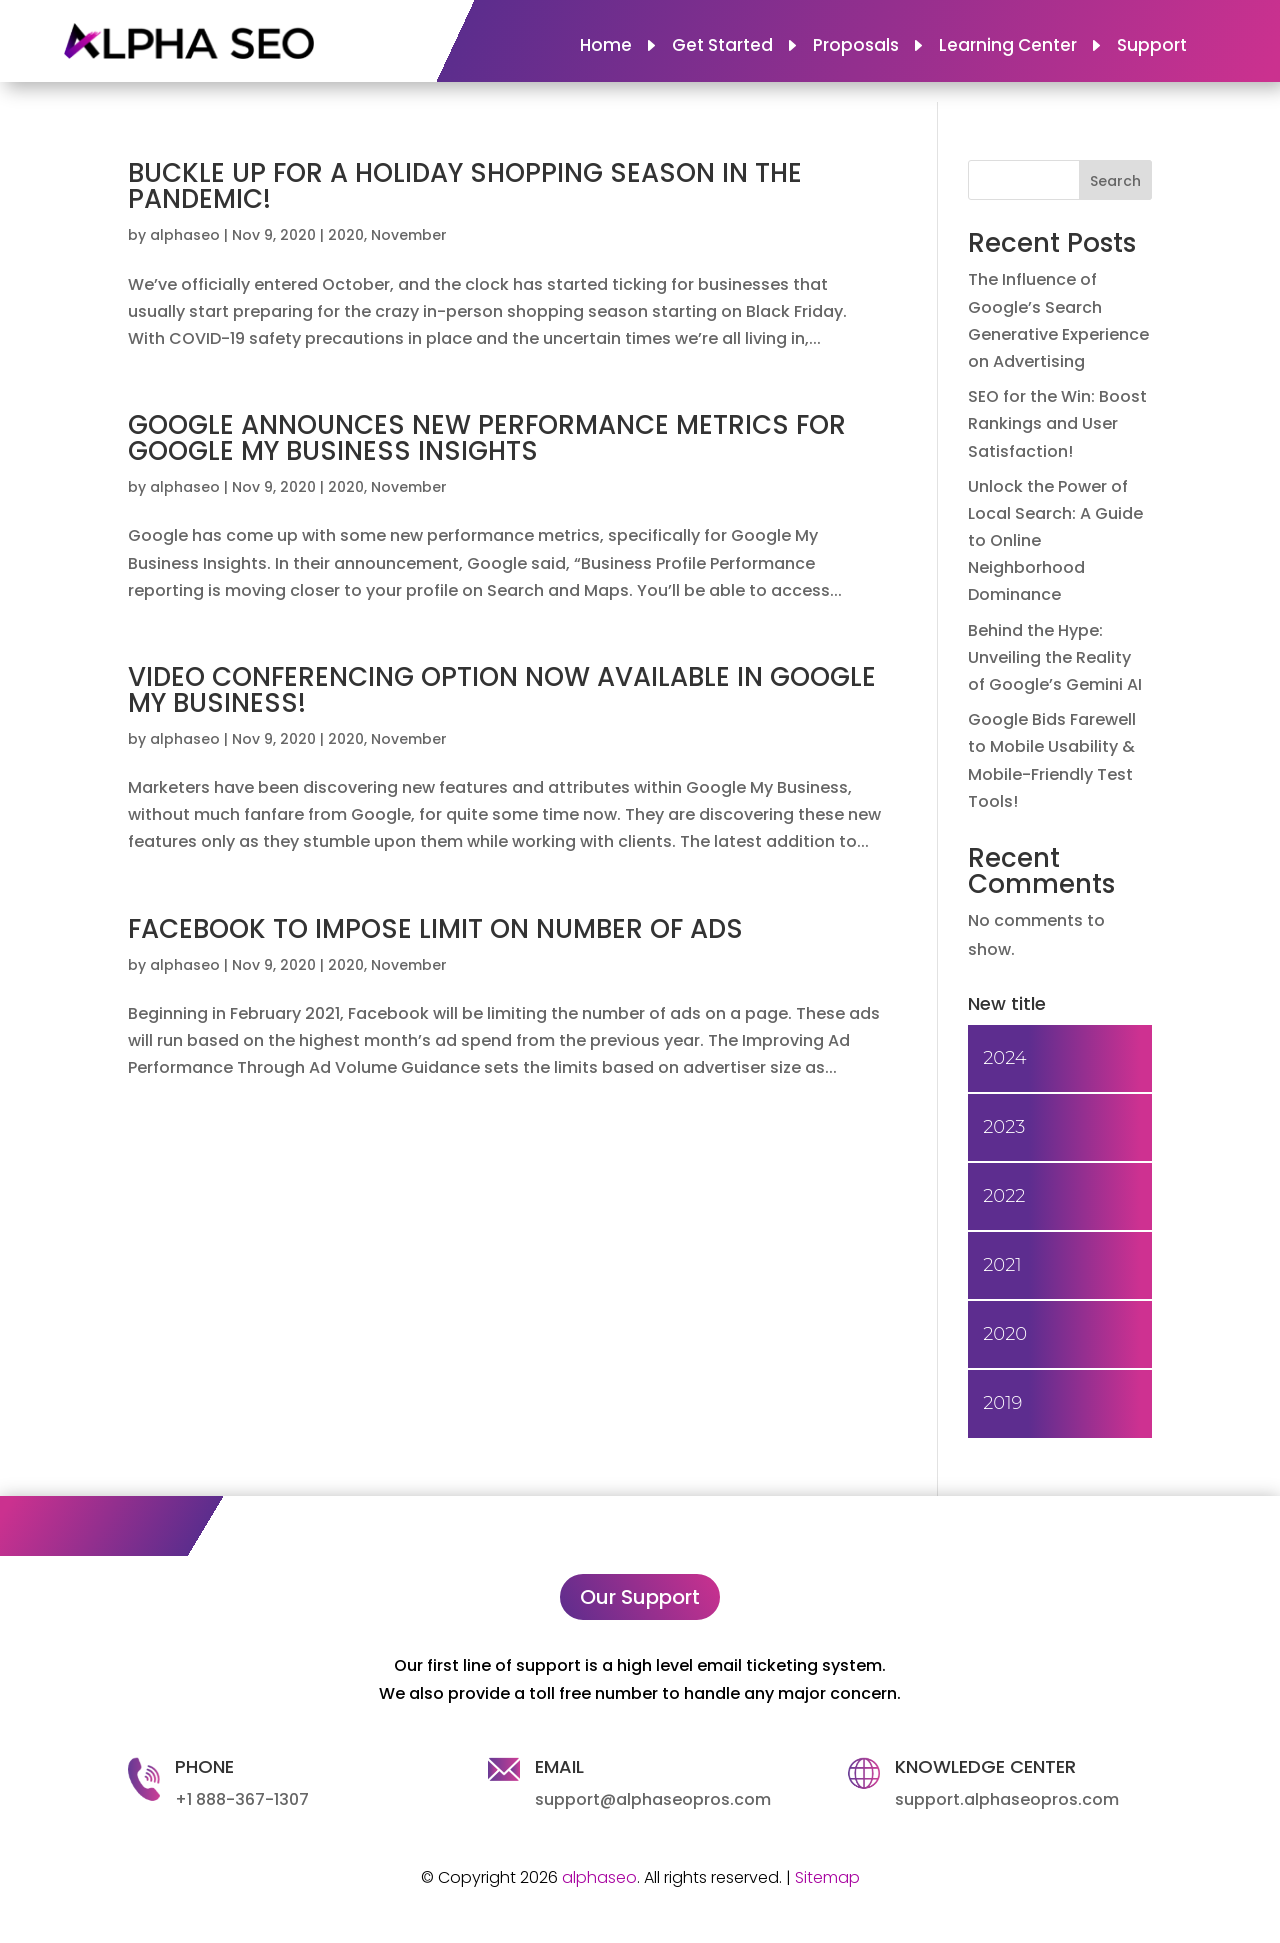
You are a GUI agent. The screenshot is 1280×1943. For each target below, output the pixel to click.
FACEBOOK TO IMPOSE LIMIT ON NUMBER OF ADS (435, 929)
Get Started (722, 47)
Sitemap (827, 1877)
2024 (1004, 1058)
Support (1152, 47)
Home (606, 47)
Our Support (640, 1597)
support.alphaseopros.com (1007, 1799)
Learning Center (1008, 47)
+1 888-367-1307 (242, 1799)
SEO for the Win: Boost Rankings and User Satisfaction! (1057, 423)
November (409, 235)
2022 (1004, 1196)
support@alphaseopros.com (653, 1799)
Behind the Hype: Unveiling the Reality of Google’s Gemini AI (1055, 657)
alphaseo (185, 235)
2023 (1004, 1127)
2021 (1002, 1265)
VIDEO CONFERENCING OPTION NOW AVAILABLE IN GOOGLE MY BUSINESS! (502, 690)
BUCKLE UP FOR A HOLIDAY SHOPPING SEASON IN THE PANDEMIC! (465, 186)
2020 (346, 235)
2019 (1002, 1403)
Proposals (856, 47)
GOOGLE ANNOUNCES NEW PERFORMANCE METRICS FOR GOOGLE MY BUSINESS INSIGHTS (487, 438)
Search (1115, 181)
